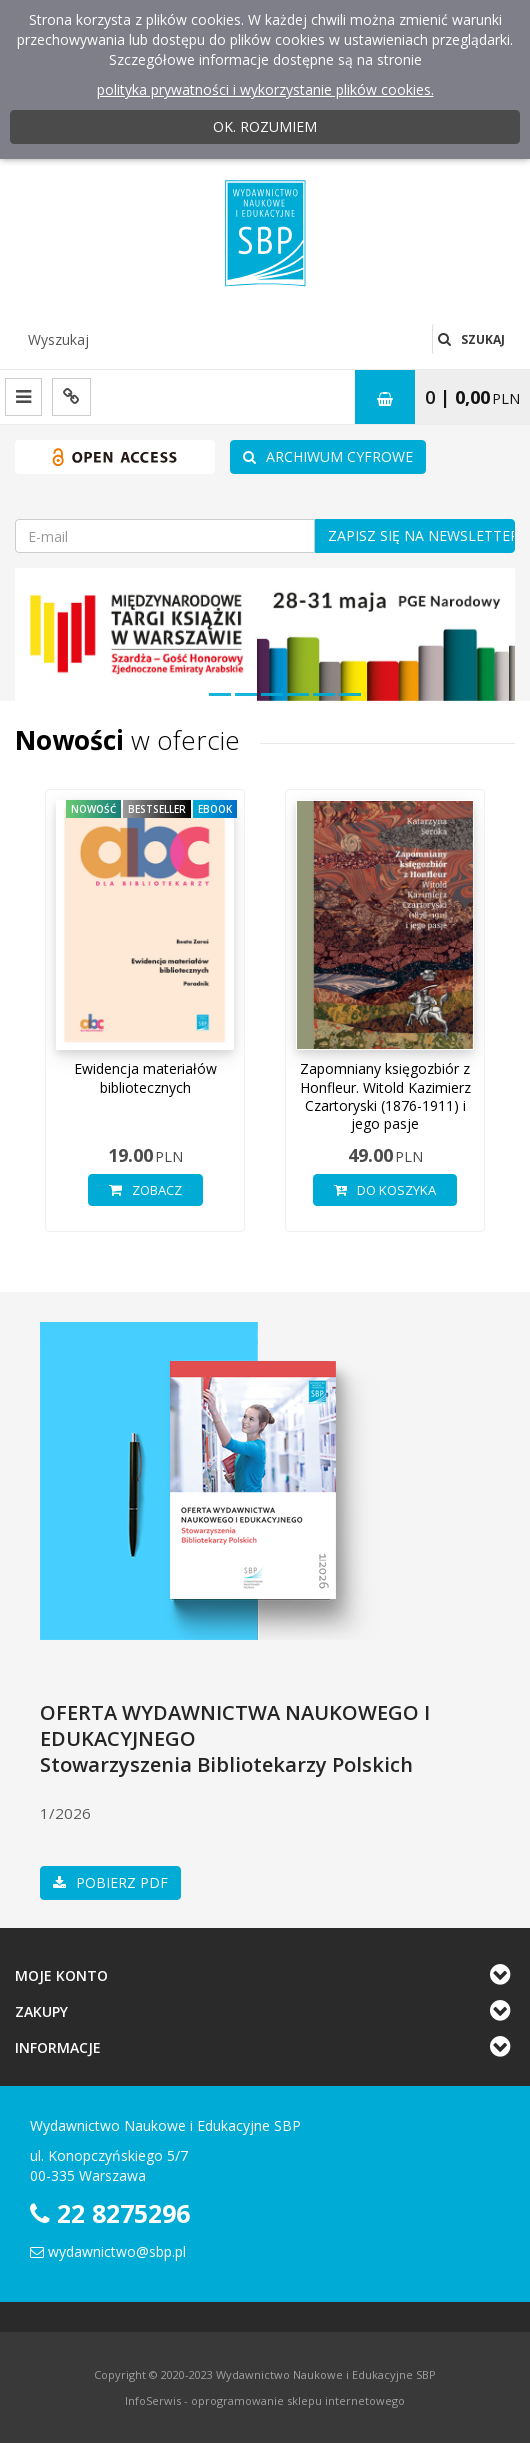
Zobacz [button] (145, 1190)
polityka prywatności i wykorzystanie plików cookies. (265, 89)
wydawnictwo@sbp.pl (117, 2251)
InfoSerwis (153, 2400)
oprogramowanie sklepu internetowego (298, 2400)
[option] (145, 1020)
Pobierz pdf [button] (110, 1883)
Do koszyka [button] (385, 1190)
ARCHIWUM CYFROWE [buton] (328, 457)
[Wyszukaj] (223, 339)
